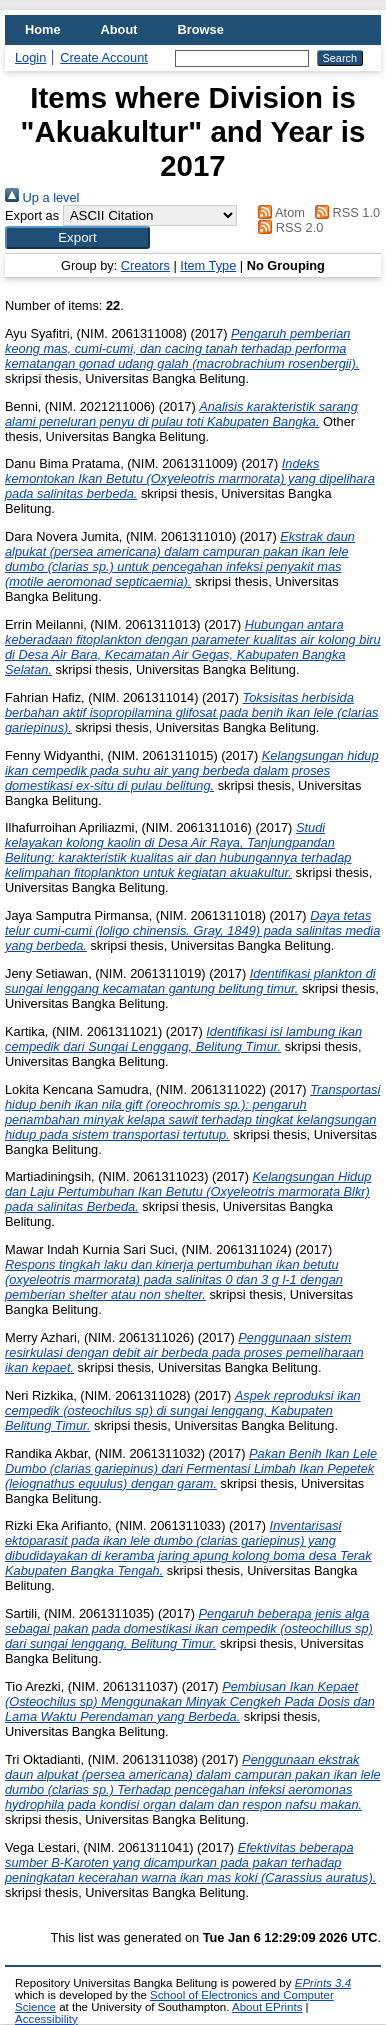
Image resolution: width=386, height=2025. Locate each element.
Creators (145, 265)
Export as (32, 215)
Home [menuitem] (43, 29)
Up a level (42, 197)
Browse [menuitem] (201, 29)
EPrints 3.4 (323, 1983)
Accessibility (46, 2019)
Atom (278, 212)
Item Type (208, 265)
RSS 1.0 (344, 212)
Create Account (104, 57)
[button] (77, 237)
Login (30, 57)
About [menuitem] (119, 29)
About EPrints (267, 2007)
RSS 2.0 (288, 227)
